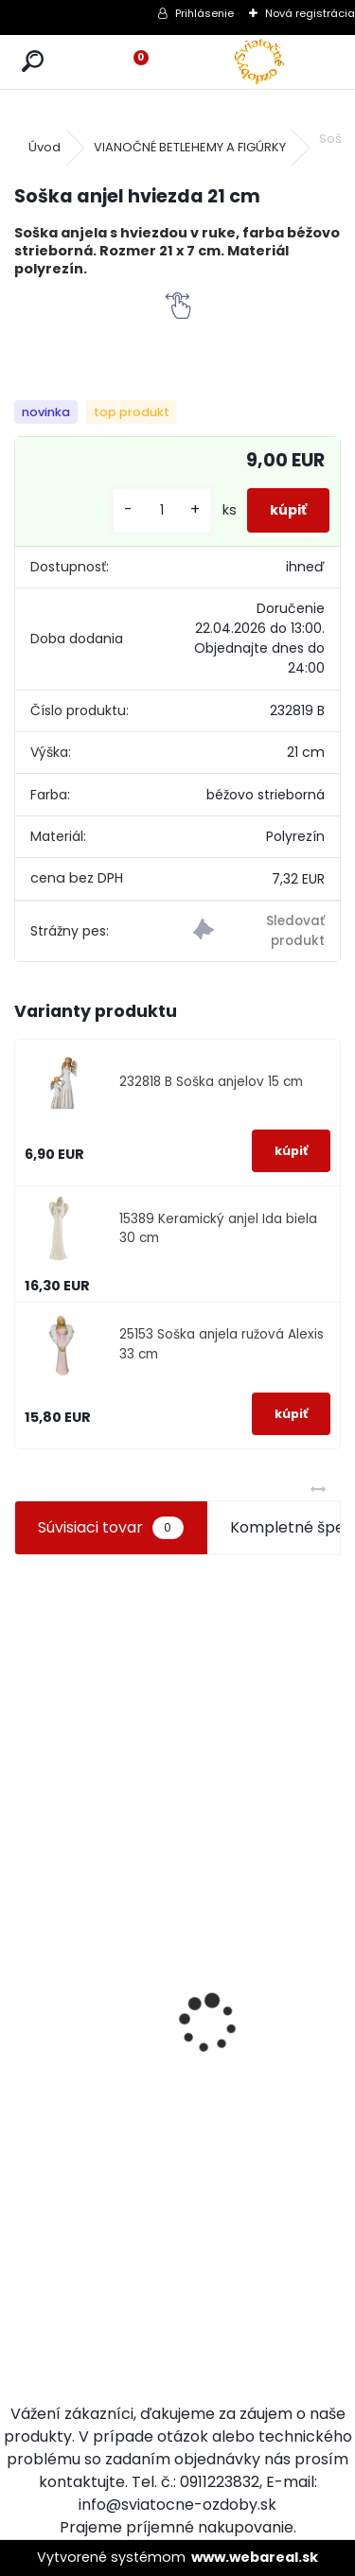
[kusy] (162, 510)
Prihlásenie (204, 13)
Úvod (44, 147)
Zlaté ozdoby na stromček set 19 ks (160, 2179)
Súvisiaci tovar (110, 1527)
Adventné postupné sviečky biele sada (260, 2014)
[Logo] (259, 62)
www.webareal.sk (254, 2557)
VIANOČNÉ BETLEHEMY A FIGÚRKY (190, 147)
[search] (33, 62)
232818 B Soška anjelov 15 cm (211, 1082)
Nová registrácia (310, 13)
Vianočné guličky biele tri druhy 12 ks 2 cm (62, 2125)
